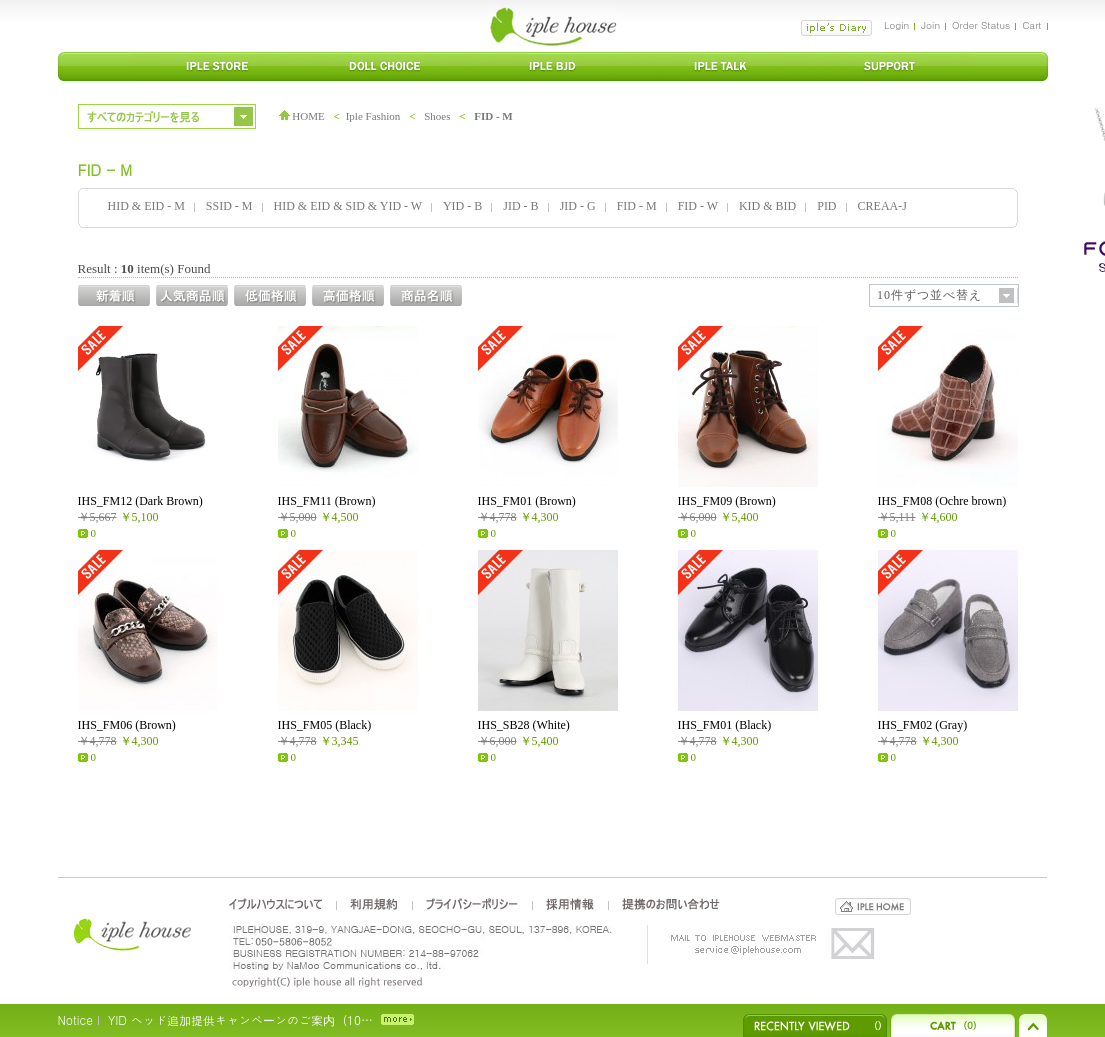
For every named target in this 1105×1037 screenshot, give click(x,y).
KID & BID (767, 206)
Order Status (981, 25)
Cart (1031, 25)
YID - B (462, 206)
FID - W (698, 206)
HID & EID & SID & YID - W (348, 206)
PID (826, 206)
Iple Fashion (373, 116)
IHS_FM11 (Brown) (327, 501)
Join (930, 25)
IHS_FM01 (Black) (725, 725)
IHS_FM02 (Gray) (923, 725)
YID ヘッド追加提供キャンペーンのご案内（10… (240, 1019)
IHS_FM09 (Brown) (727, 501)
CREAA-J (882, 206)
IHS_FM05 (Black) (325, 725)
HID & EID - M (146, 206)
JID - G (578, 206)
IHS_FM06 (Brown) (127, 725)
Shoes (437, 116)
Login (896, 25)
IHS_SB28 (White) (524, 725)
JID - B (520, 206)
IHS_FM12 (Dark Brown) (140, 501)
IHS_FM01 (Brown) (527, 501)
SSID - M (229, 206)
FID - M (493, 116)
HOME (302, 116)
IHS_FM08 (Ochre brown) (942, 501)
